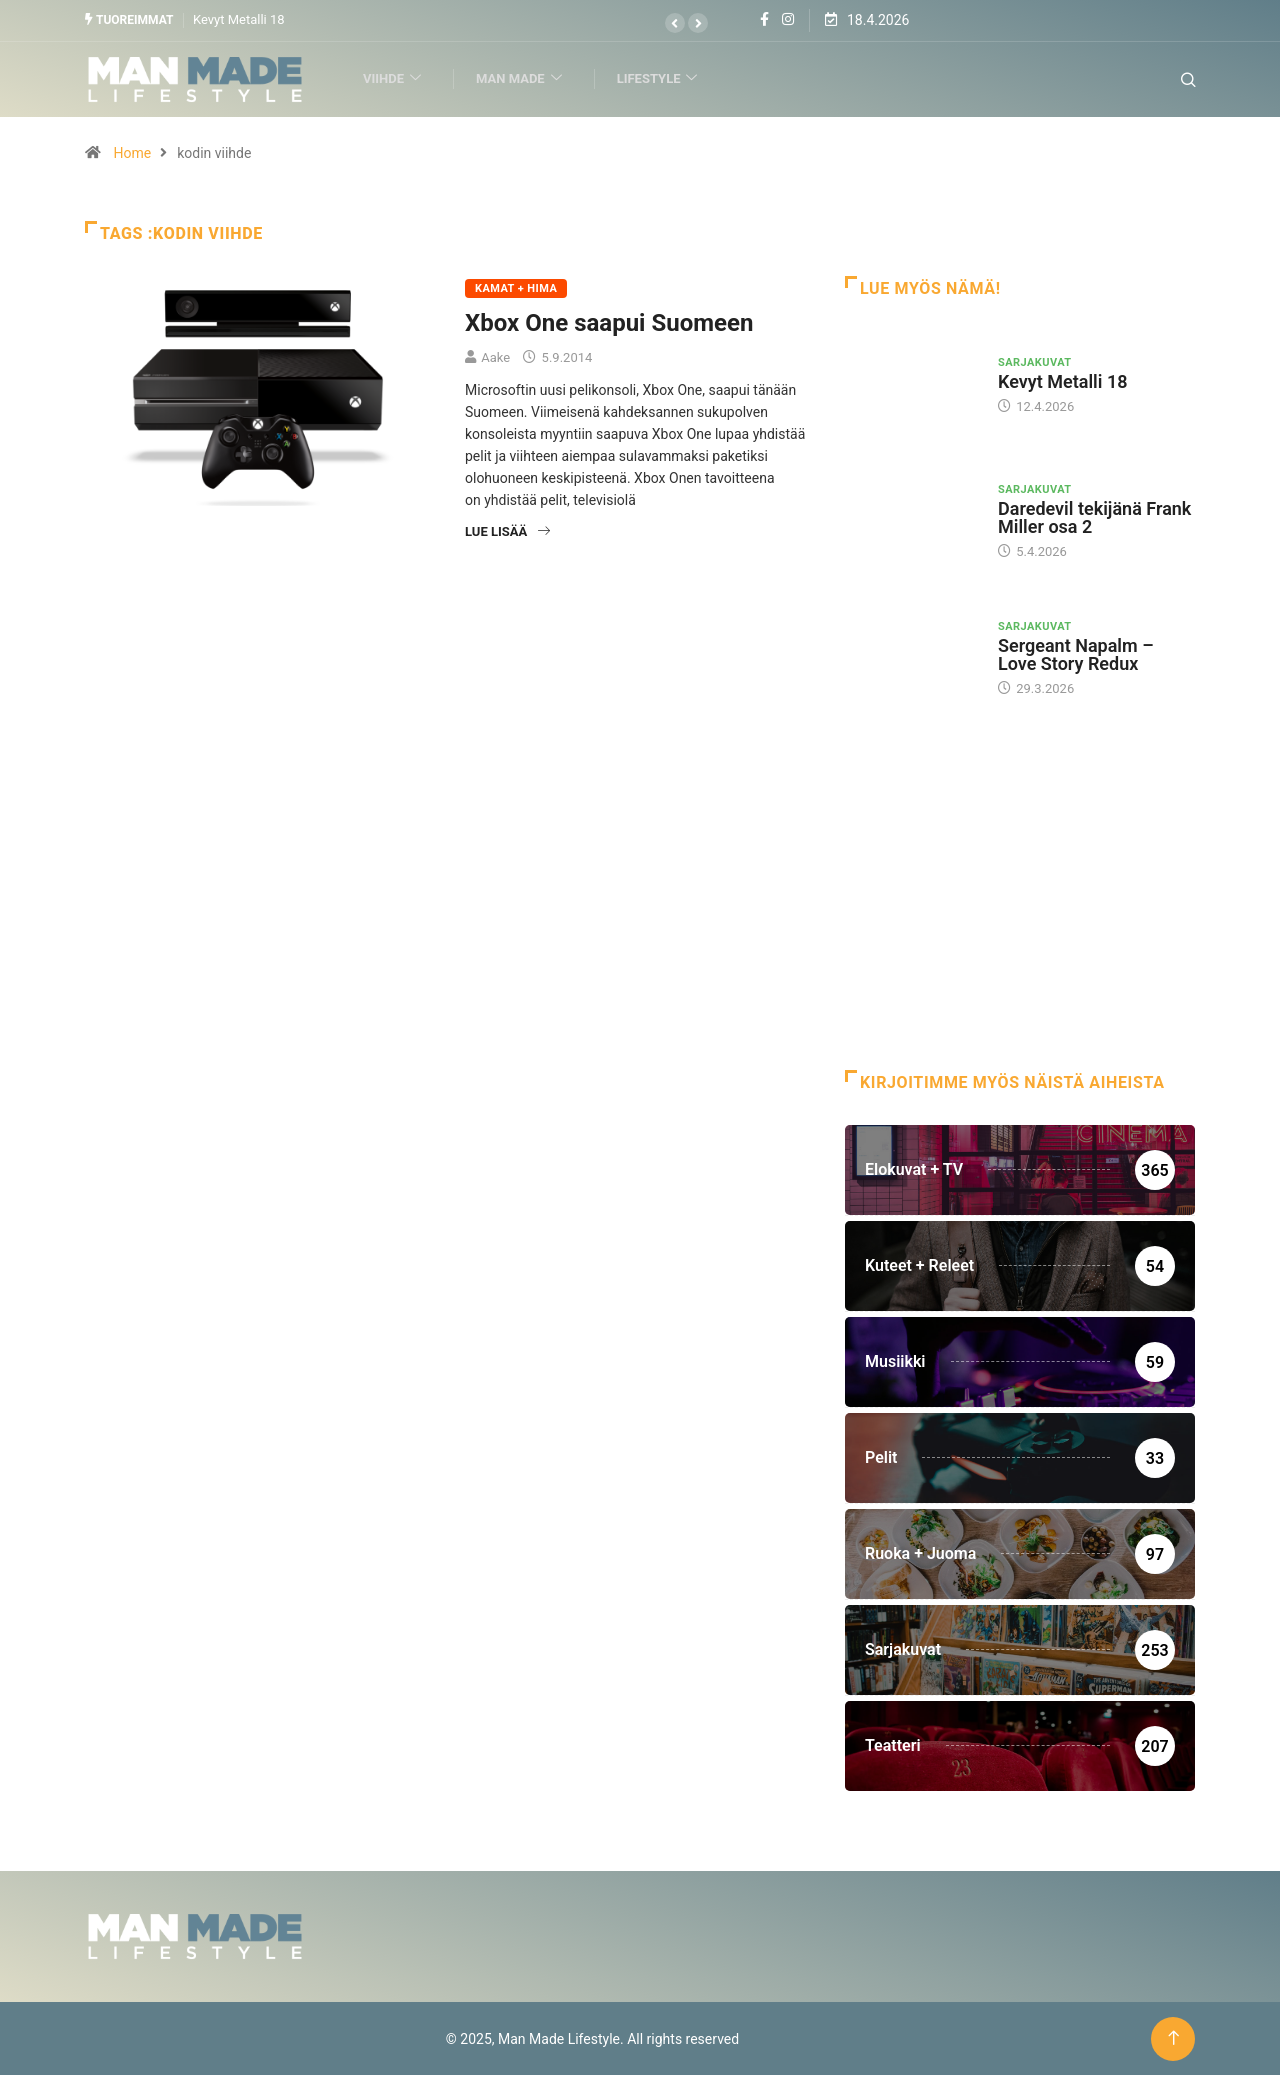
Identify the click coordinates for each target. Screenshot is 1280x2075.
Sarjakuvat (1035, 361)
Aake (495, 356)
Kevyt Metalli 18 (239, 19)
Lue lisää (507, 530)
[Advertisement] (1020, 909)
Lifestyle (664, 78)
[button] (675, 23)
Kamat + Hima (516, 287)
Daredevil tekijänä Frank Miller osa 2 (1094, 517)
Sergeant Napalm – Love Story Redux (1076, 653)
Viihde (398, 78)
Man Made (525, 78)
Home (132, 152)
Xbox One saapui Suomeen (609, 322)
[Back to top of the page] (1173, 2037)
